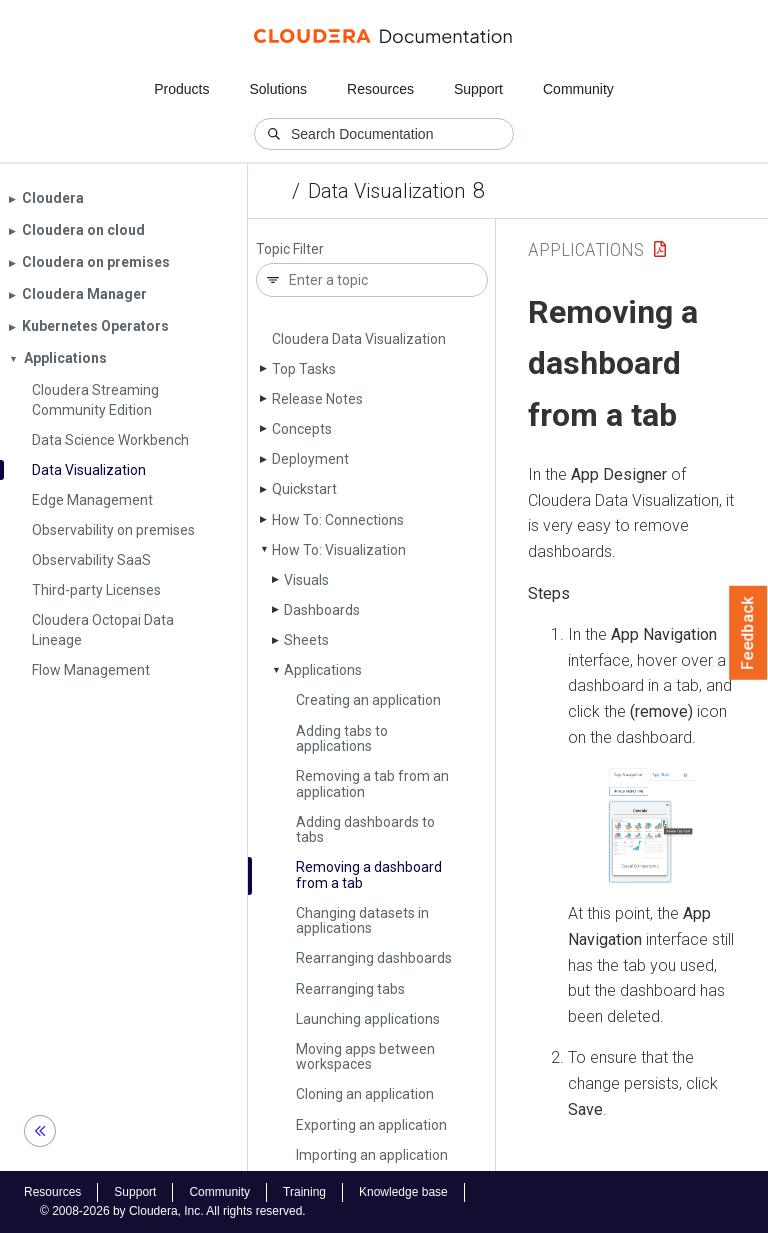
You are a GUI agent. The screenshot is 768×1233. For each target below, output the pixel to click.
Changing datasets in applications (362, 920)
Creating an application (368, 700)
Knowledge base (403, 1192)
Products (181, 89)
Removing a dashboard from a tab (369, 874)
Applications (323, 670)
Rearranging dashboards (374, 958)
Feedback (748, 633)
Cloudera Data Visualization (359, 339)
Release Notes (317, 399)
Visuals (306, 580)
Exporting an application (371, 1125)
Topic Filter (290, 249)
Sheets (306, 640)
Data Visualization (386, 191)
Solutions (278, 89)
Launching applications (368, 1019)
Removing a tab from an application (372, 783)
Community (578, 89)
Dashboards (322, 610)
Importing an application (372, 1155)
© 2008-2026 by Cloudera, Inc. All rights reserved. (173, 1211)
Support (478, 89)
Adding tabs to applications (342, 738)
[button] (652, 825)
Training (304, 1192)
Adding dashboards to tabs (365, 829)
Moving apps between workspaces (365, 1056)
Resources (380, 89)
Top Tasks (304, 369)
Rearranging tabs (350, 989)
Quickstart (304, 489)
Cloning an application (365, 1094)
